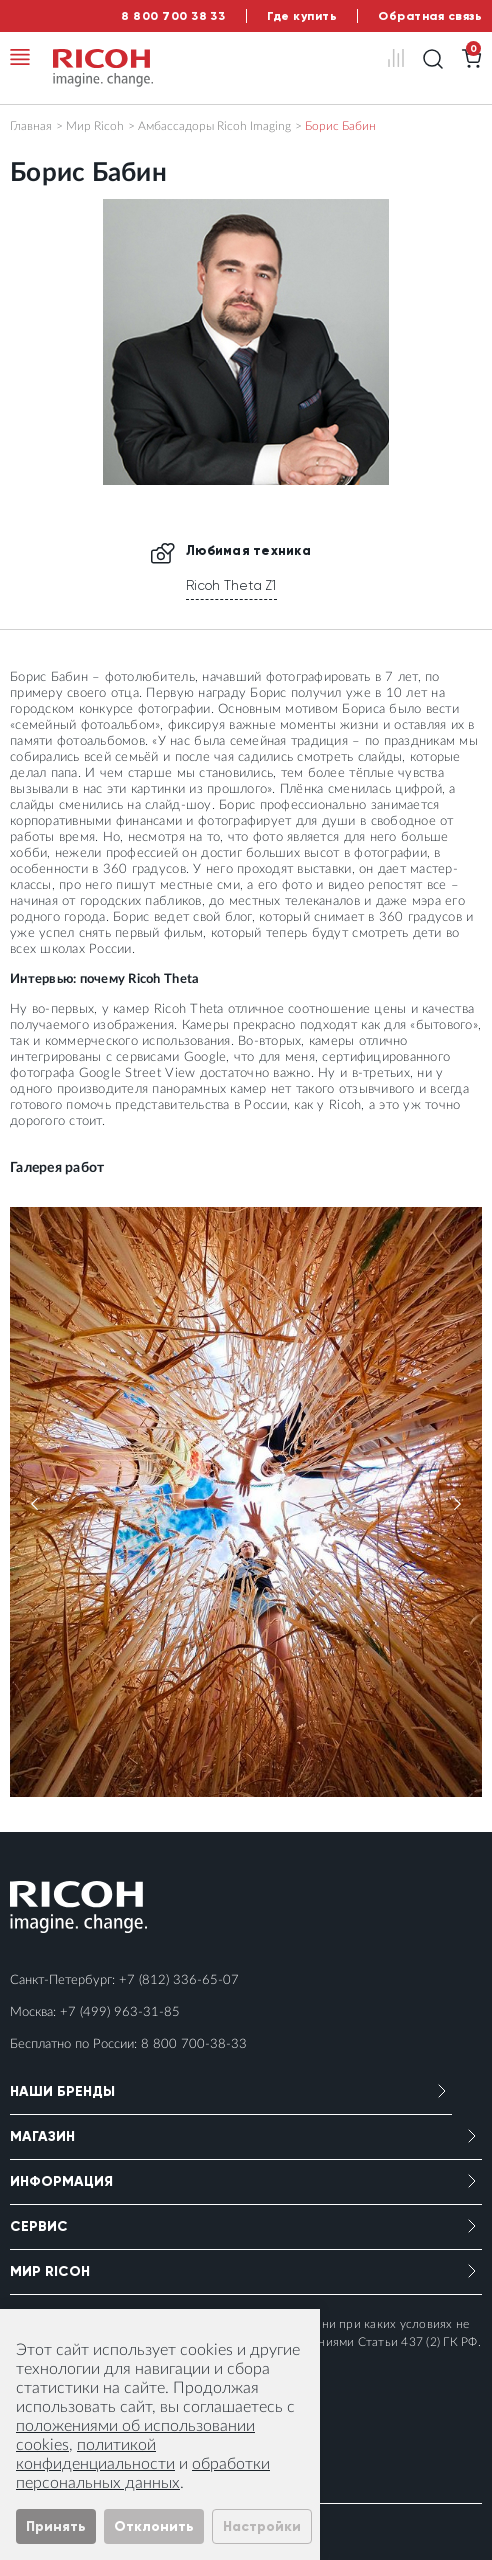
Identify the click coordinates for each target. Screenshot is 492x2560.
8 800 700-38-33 (194, 2044)
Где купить (302, 16)
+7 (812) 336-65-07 (179, 1980)
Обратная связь (430, 16)
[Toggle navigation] (20, 57)
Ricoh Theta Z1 (231, 585)
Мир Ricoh (95, 126)
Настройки (262, 2526)
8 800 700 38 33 (173, 16)
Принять (56, 2526)
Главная (31, 126)
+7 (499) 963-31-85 (120, 2012)
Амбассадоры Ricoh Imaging (214, 126)
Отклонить (154, 2526)
